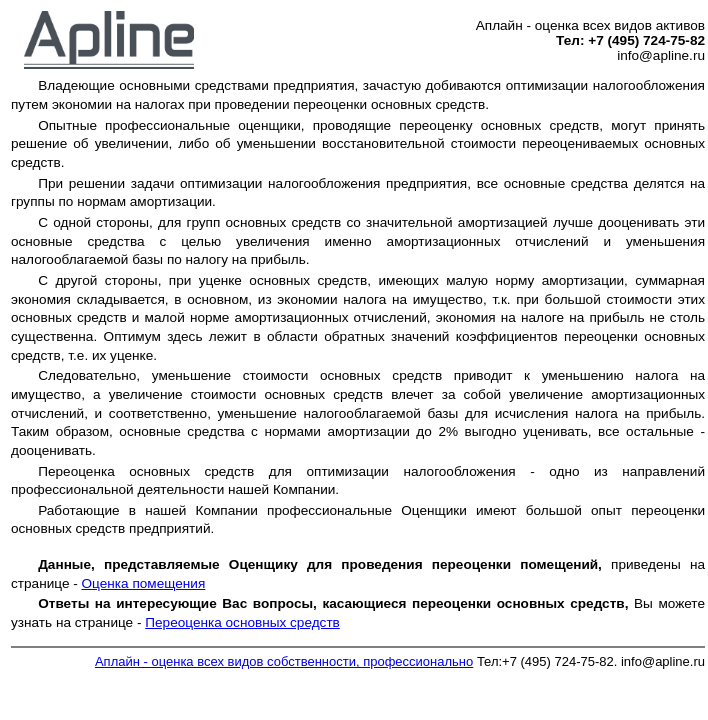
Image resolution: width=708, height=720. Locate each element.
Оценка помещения (144, 583)
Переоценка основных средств (242, 622)
